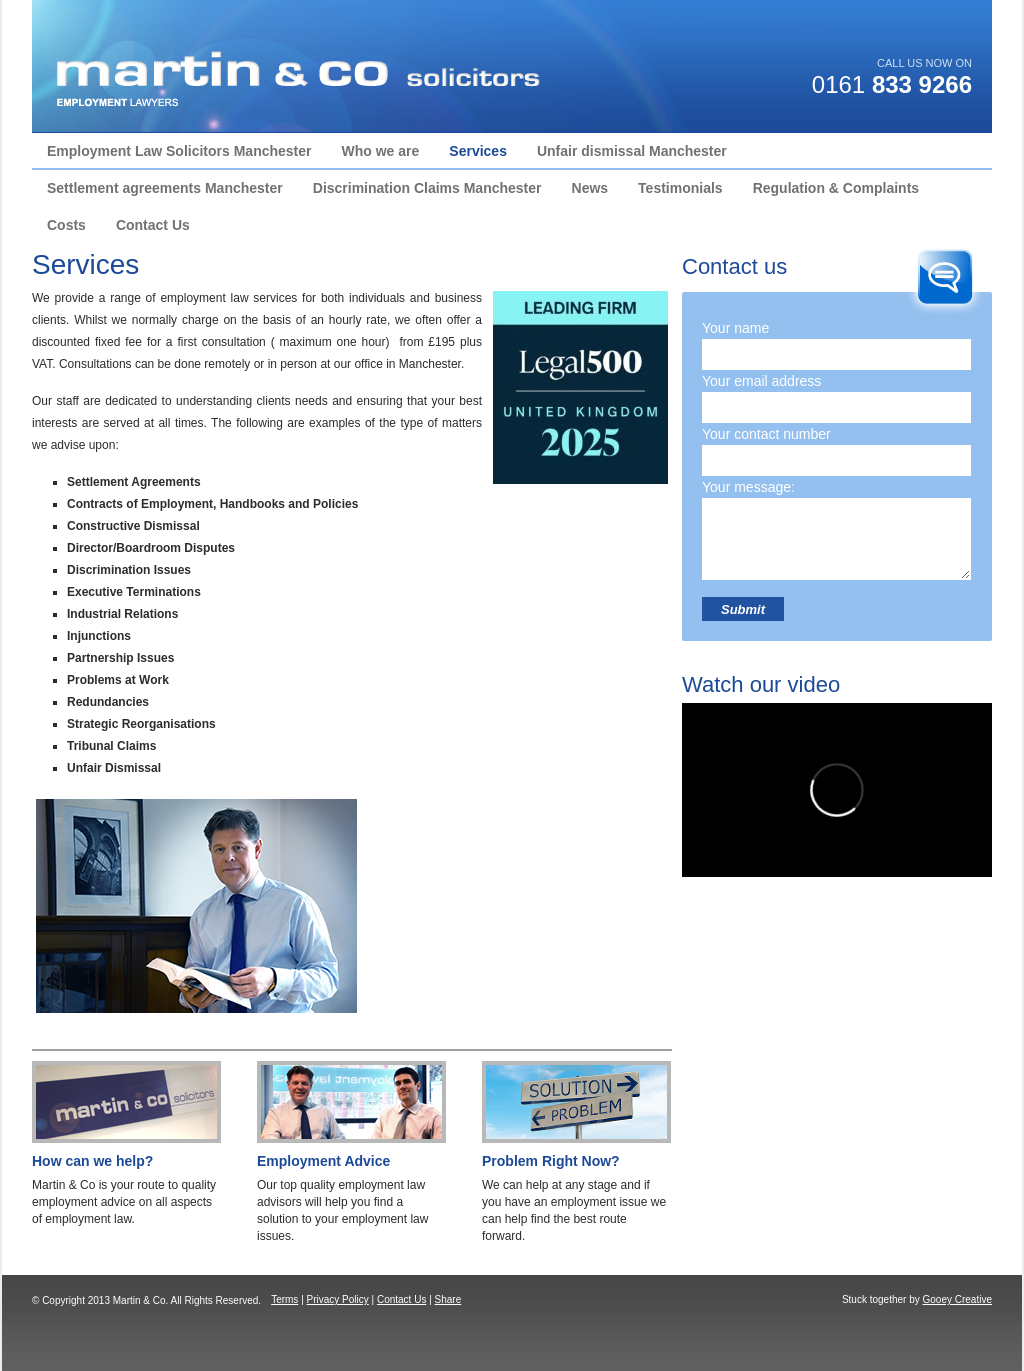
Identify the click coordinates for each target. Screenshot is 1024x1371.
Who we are (381, 151)
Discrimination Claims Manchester (427, 188)
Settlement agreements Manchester (165, 188)
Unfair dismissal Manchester (632, 151)
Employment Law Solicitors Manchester (179, 151)
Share (448, 1299)
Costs (66, 225)
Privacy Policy (338, 1299)
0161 (892, 84)
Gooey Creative (957, 1299)
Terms (284, 1299)
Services (478, 151)
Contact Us (153, 225)
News (590, 188)
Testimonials (680, 188)
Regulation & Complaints (836, 188)
